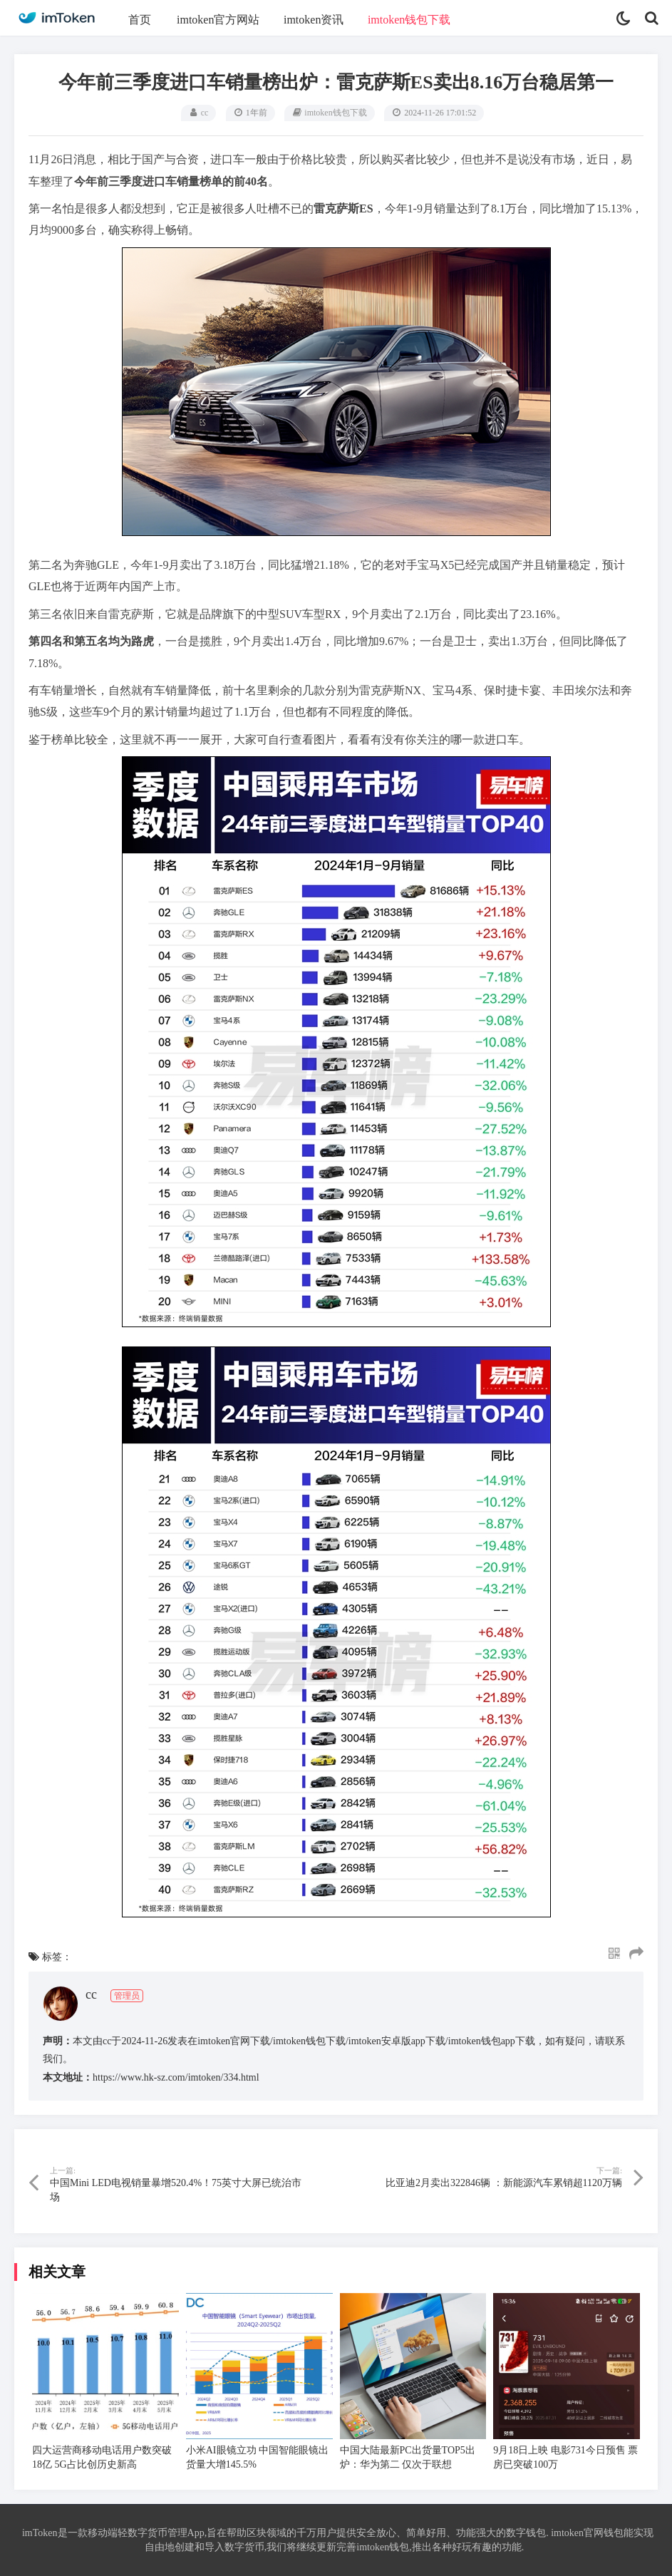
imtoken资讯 (313, 20)
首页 (139, 20)
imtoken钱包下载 (409, 20)
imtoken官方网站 (218, 20)
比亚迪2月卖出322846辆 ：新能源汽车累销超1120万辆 (504, 2183)
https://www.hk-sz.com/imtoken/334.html (176, 2077)
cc (205, 113)
